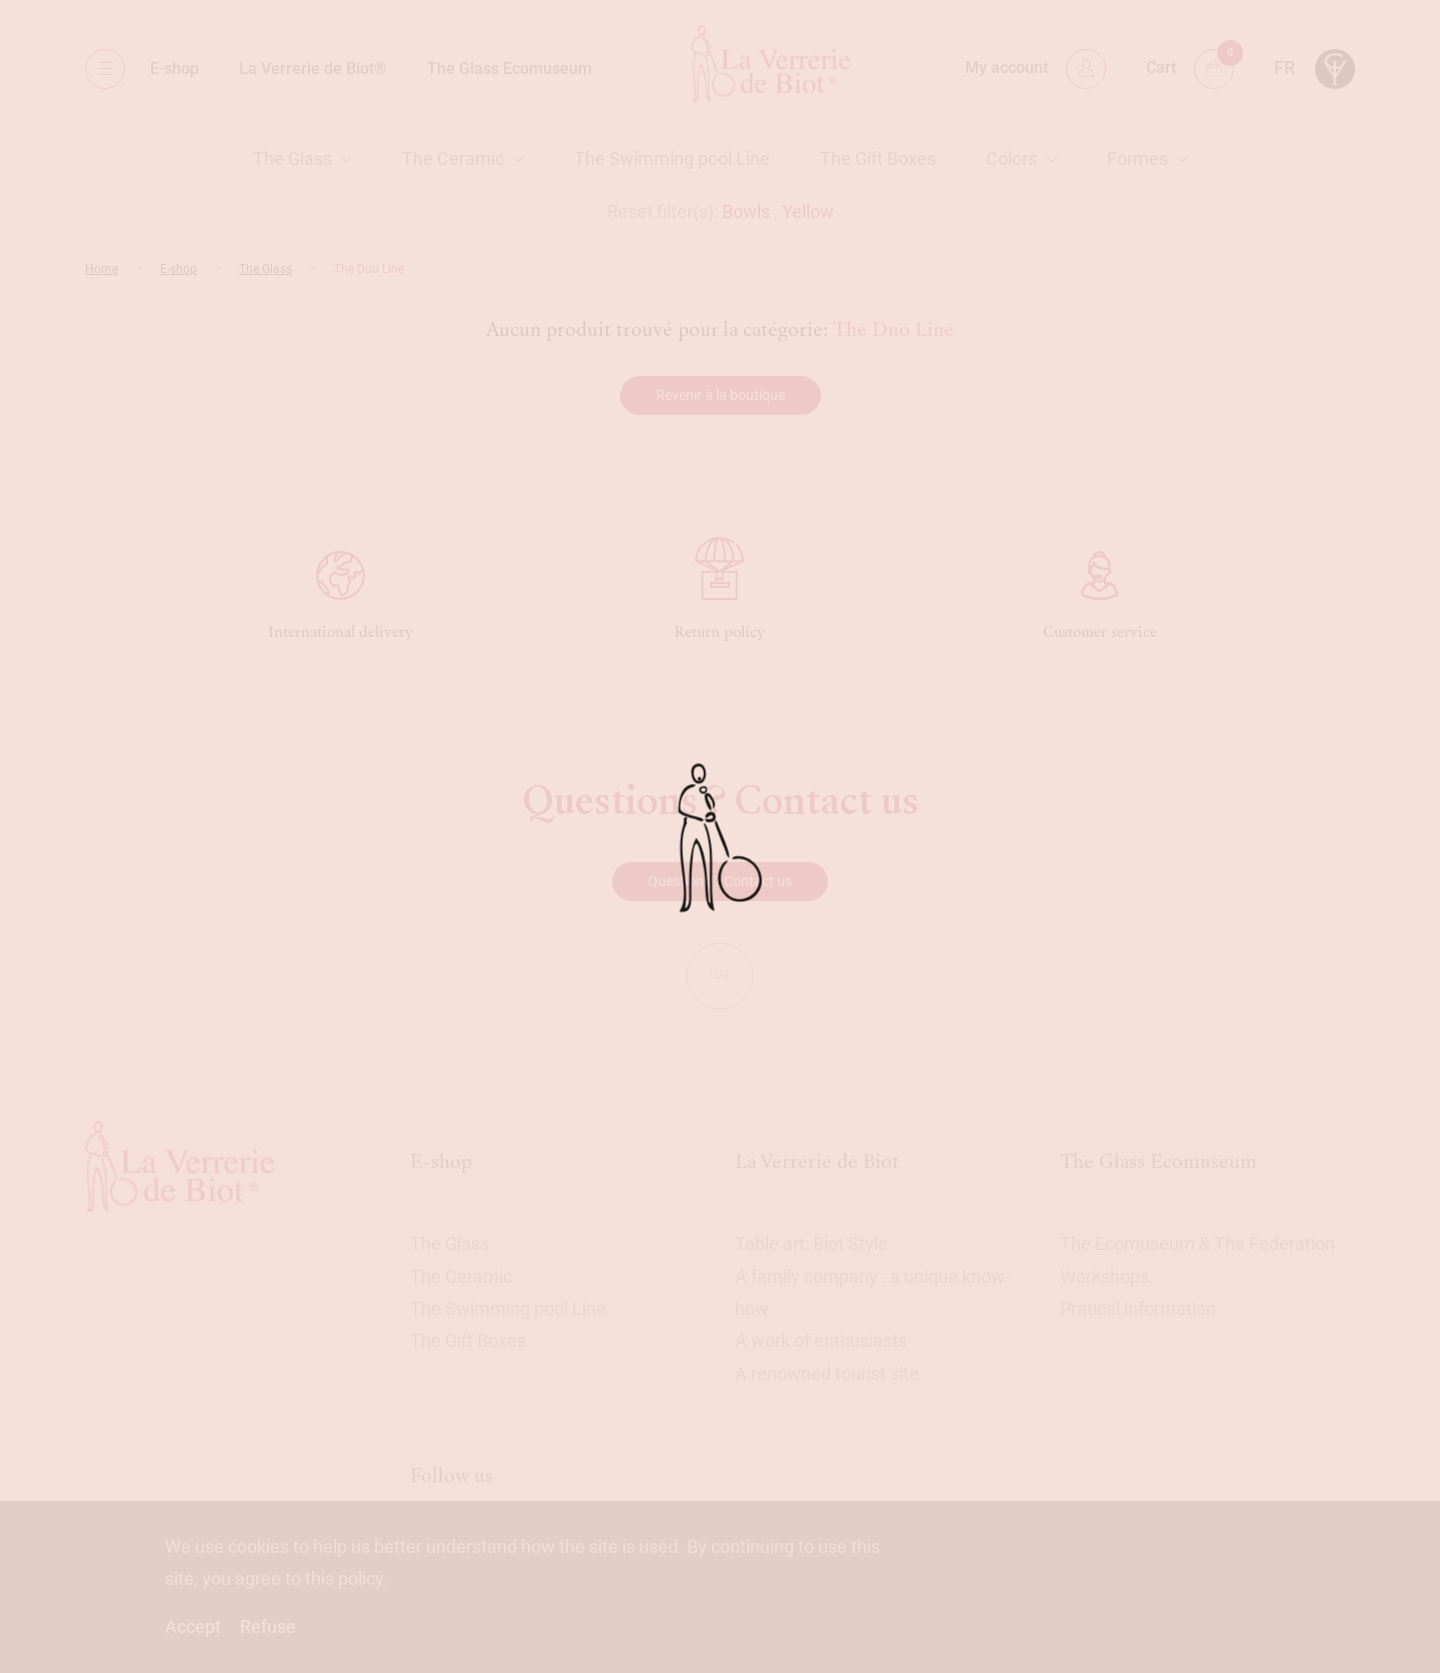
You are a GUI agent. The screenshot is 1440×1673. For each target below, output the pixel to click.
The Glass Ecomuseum (509, 68)
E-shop (174, 68)
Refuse (268, 1626)
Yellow (808, 211)
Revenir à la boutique (720, 395)
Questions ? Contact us (720, 881)
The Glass (292, 158)
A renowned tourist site (827, 1373)
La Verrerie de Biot (817, 1161)
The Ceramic (453, 158)
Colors (1011, 158)
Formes (1137, 158)
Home (101, 269)
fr (1284, 67)
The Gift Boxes (878, 158)
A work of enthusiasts (821, 1340)
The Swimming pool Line (672, 158)
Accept (193, 1626)
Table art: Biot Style (811, 1243)
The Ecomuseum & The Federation (1197, 1243)
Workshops (1104, 1276)
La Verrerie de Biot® (313, 68)
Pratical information (1138, 1308)
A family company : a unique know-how (872, 1292)
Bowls (746, 211)
